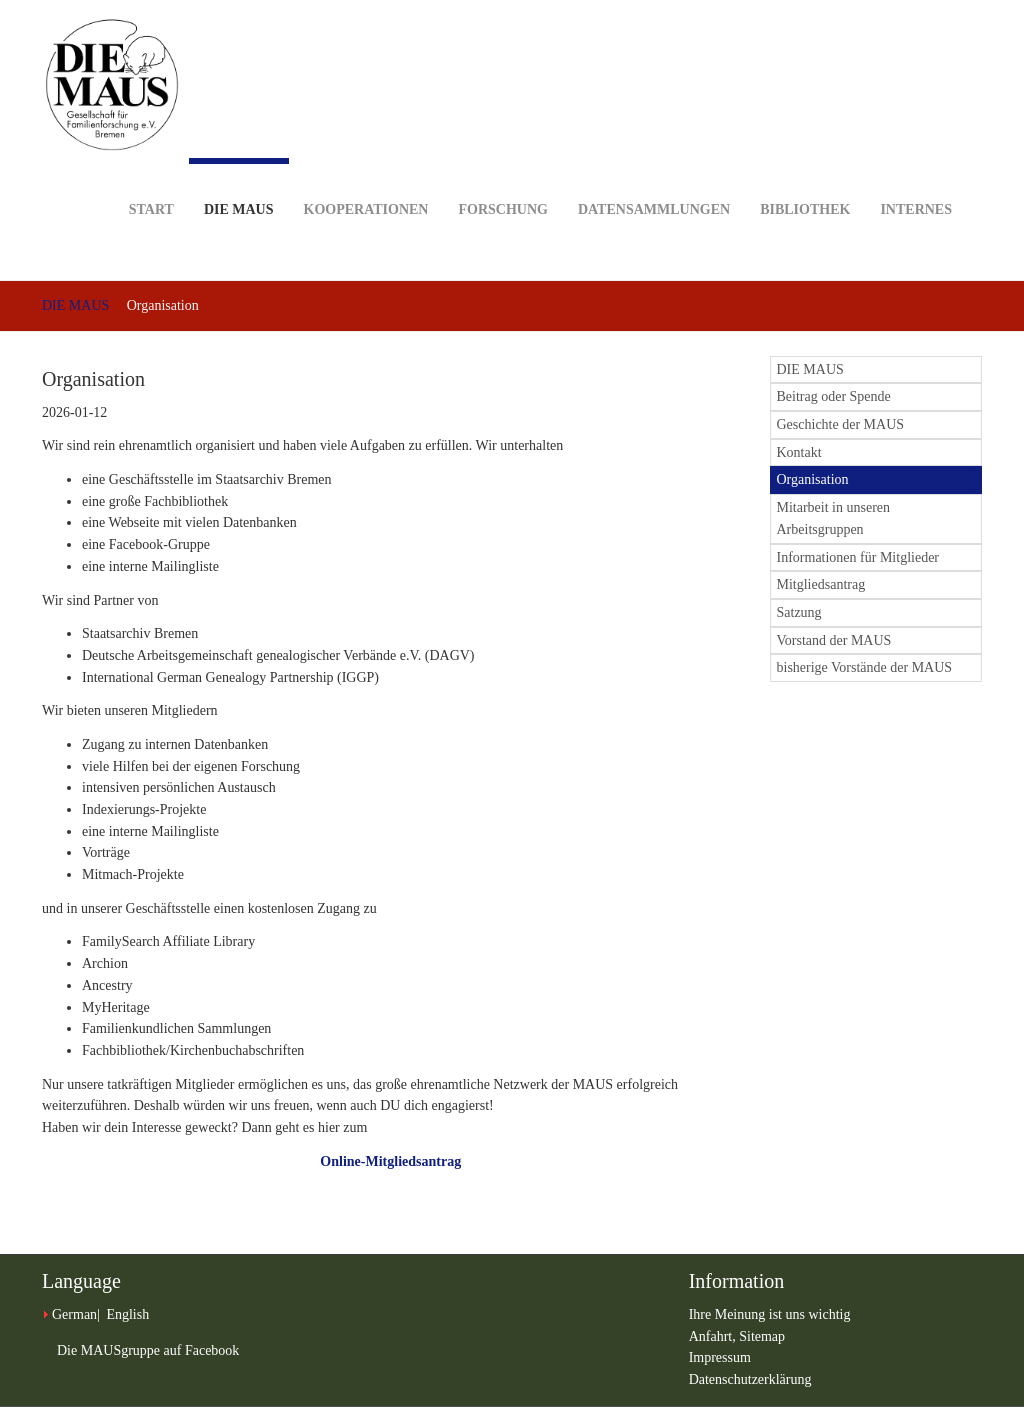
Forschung (502, 178)
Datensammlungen (654, 178)
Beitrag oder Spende (834, 396)
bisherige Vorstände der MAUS (865, 667)
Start (151, 178)
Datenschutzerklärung (750, 1379)
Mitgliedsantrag (821, 584)
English (127, 1314)
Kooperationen (366, 178)
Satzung (799, 612)
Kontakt (799, 452)
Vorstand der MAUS (834, 640)
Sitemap (762, 1336)
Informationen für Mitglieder (858, 557)
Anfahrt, (714, 1336)
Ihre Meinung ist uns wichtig (770, 1314)
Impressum (720, 1357)
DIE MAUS (239, 187)
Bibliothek (805, 178)
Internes (916, 178)
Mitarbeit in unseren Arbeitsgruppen (834, 518)
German (74, 1314)
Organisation (813, 479)
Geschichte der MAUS (841, 424)
